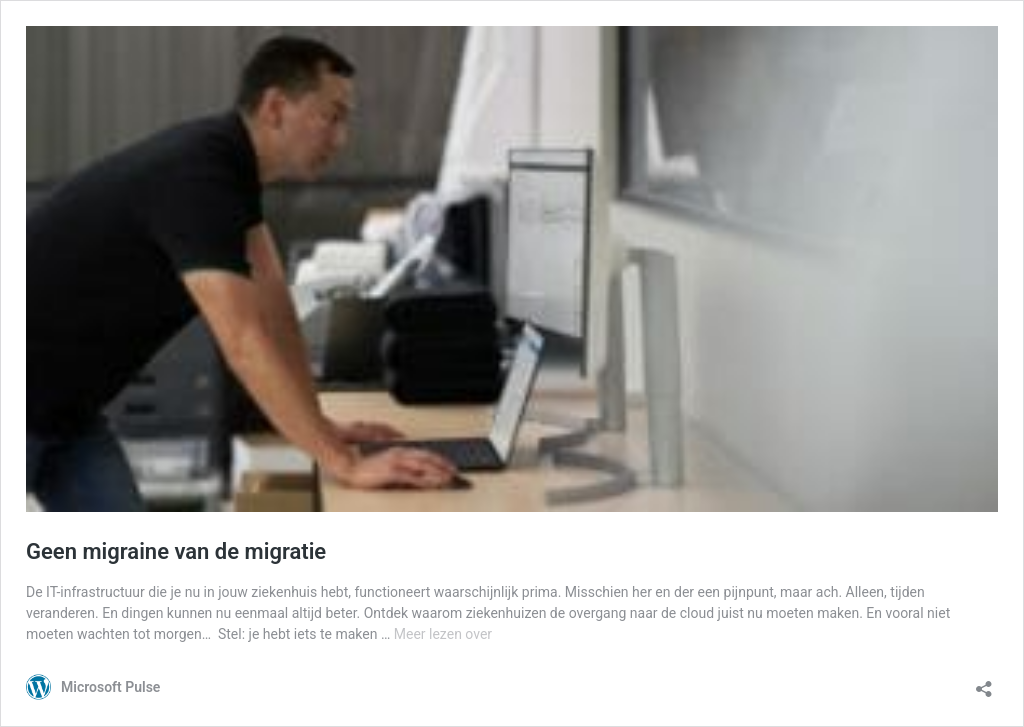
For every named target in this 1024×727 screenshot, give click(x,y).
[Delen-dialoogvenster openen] (984, 682)
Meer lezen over (443, 634)
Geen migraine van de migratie (176, 551)
